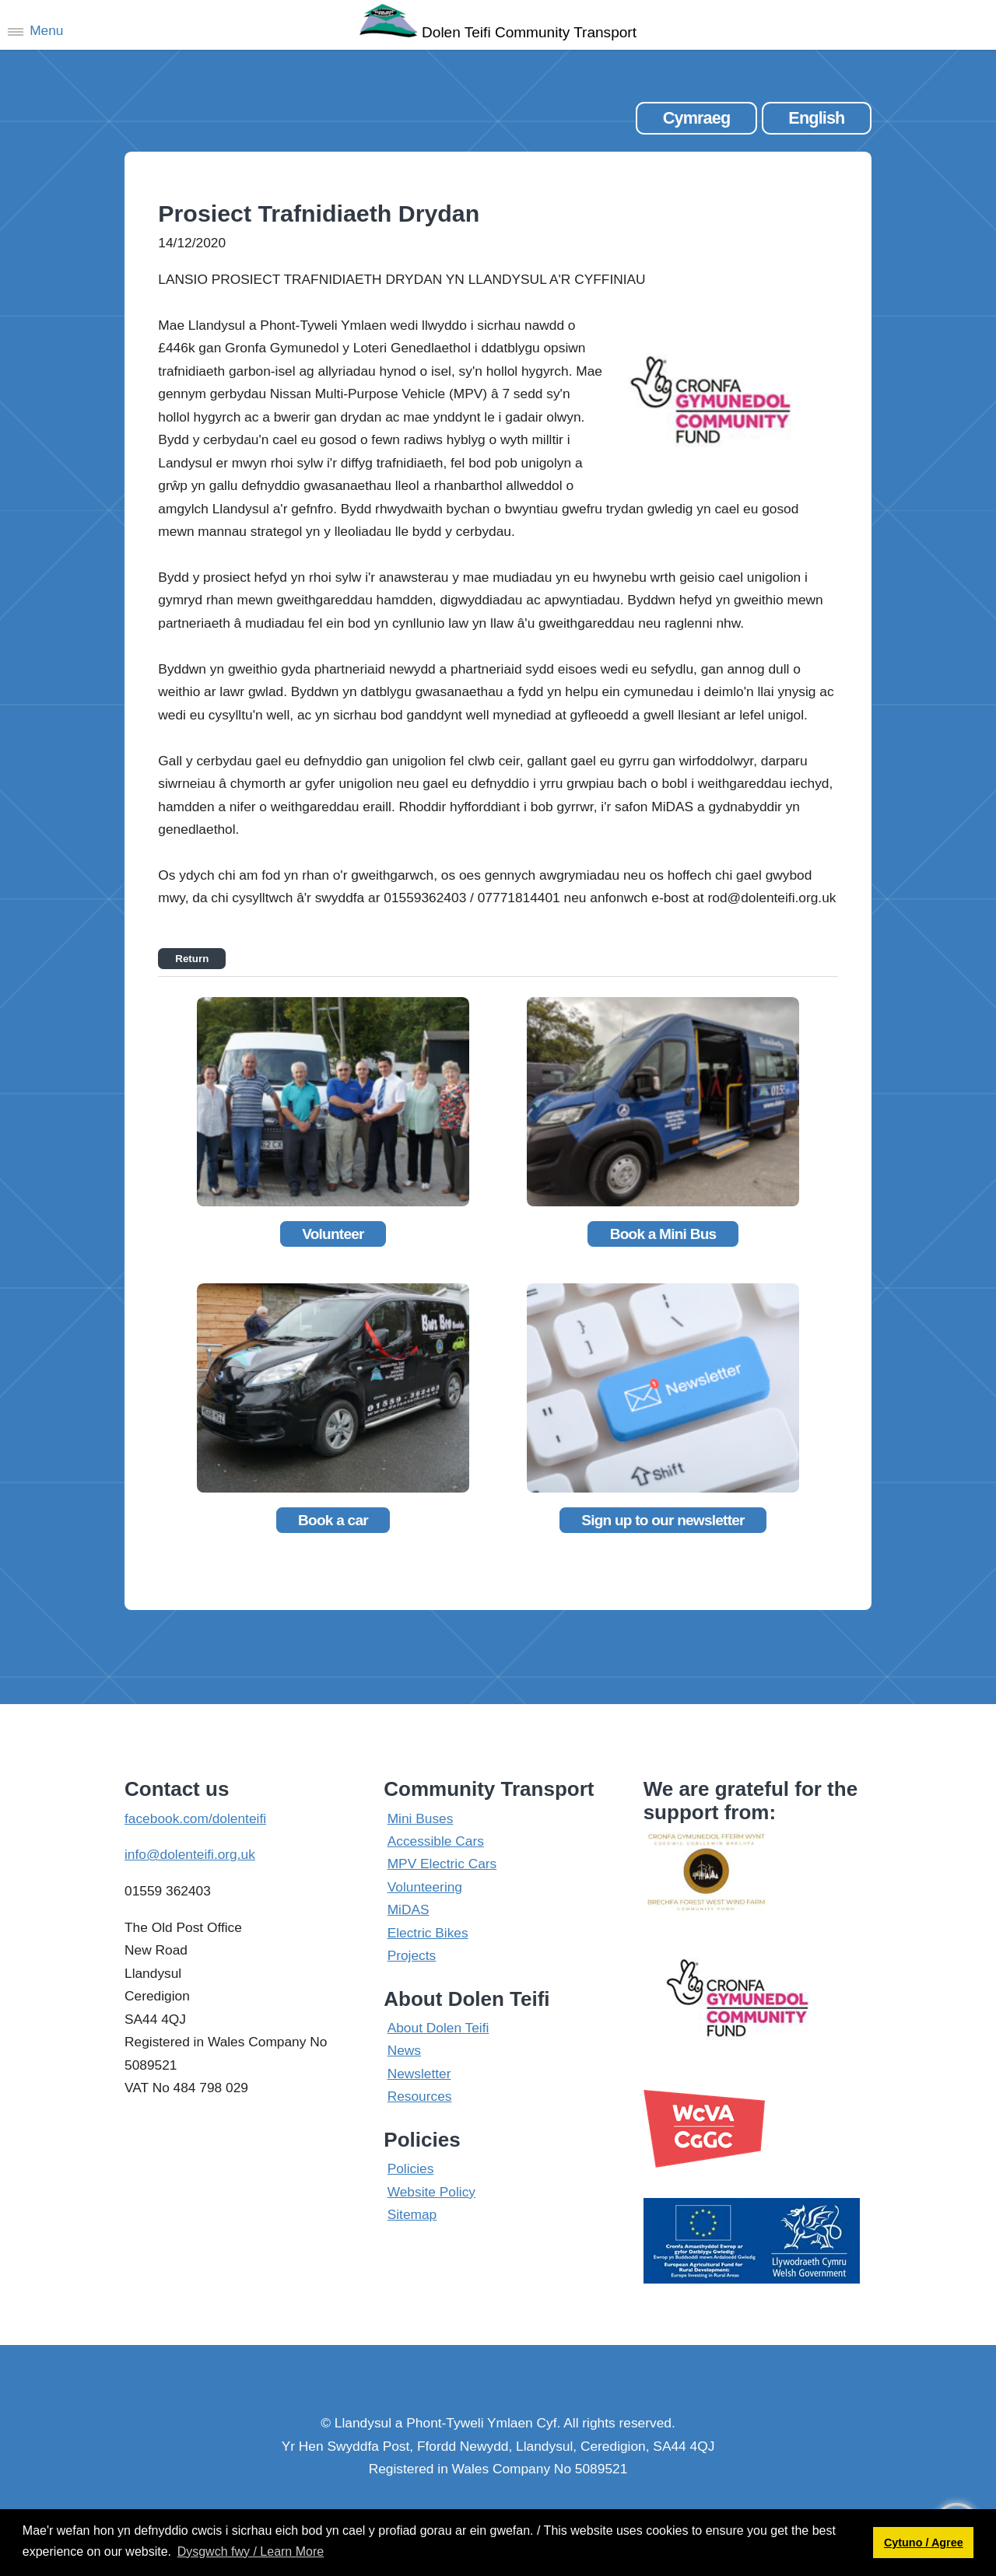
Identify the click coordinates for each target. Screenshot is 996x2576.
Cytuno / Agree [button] (923, 2542)
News (404, 2050)
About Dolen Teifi (438, 2027)
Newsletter (419, 2073)
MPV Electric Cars (442, 1863)
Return (192, 958)
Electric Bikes (428, 1933)
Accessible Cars (436, 1841)
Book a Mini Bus (663, 1234)
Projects (412, 1955)
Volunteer (333, 1234)
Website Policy (431, 2192)
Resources (420, 2096)
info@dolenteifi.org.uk (189, 1854)
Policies (411, 2168)
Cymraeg (697, 118)
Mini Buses (421, 1818)
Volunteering (425, 1887)
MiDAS (409, 1909)
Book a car (333, 1520)
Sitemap (412, 2214)
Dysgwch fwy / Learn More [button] (250, 2551)
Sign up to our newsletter (663, 1520)
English (816, 118)
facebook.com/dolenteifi (195, 1818)
